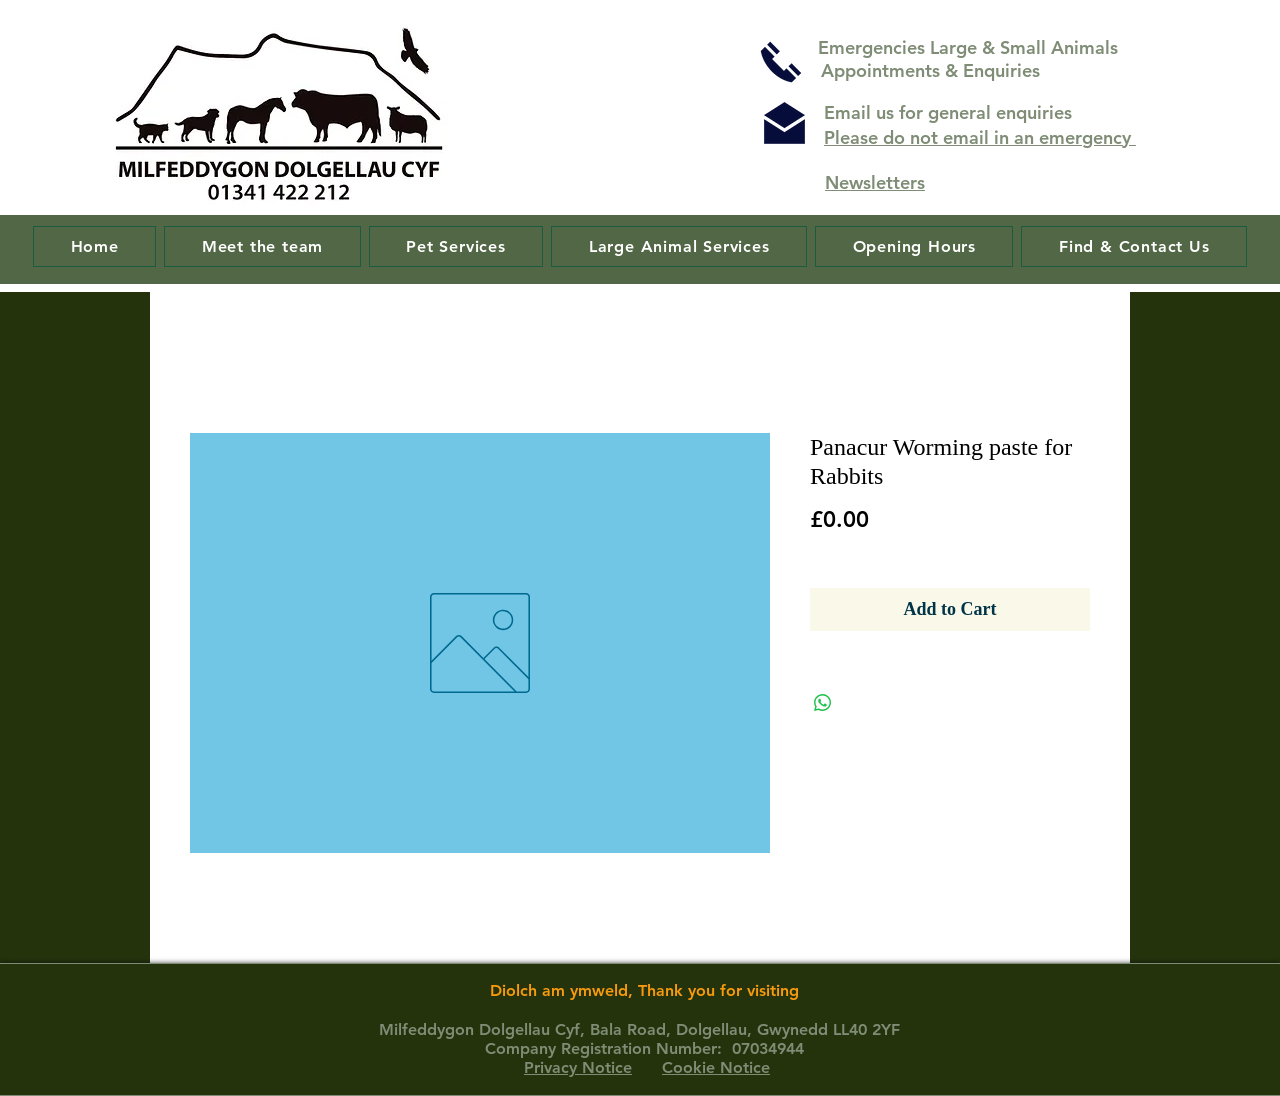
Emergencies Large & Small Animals (970, 47)
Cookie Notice (716, 1067)
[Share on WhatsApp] (823, 703)
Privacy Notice (578, 1067)
